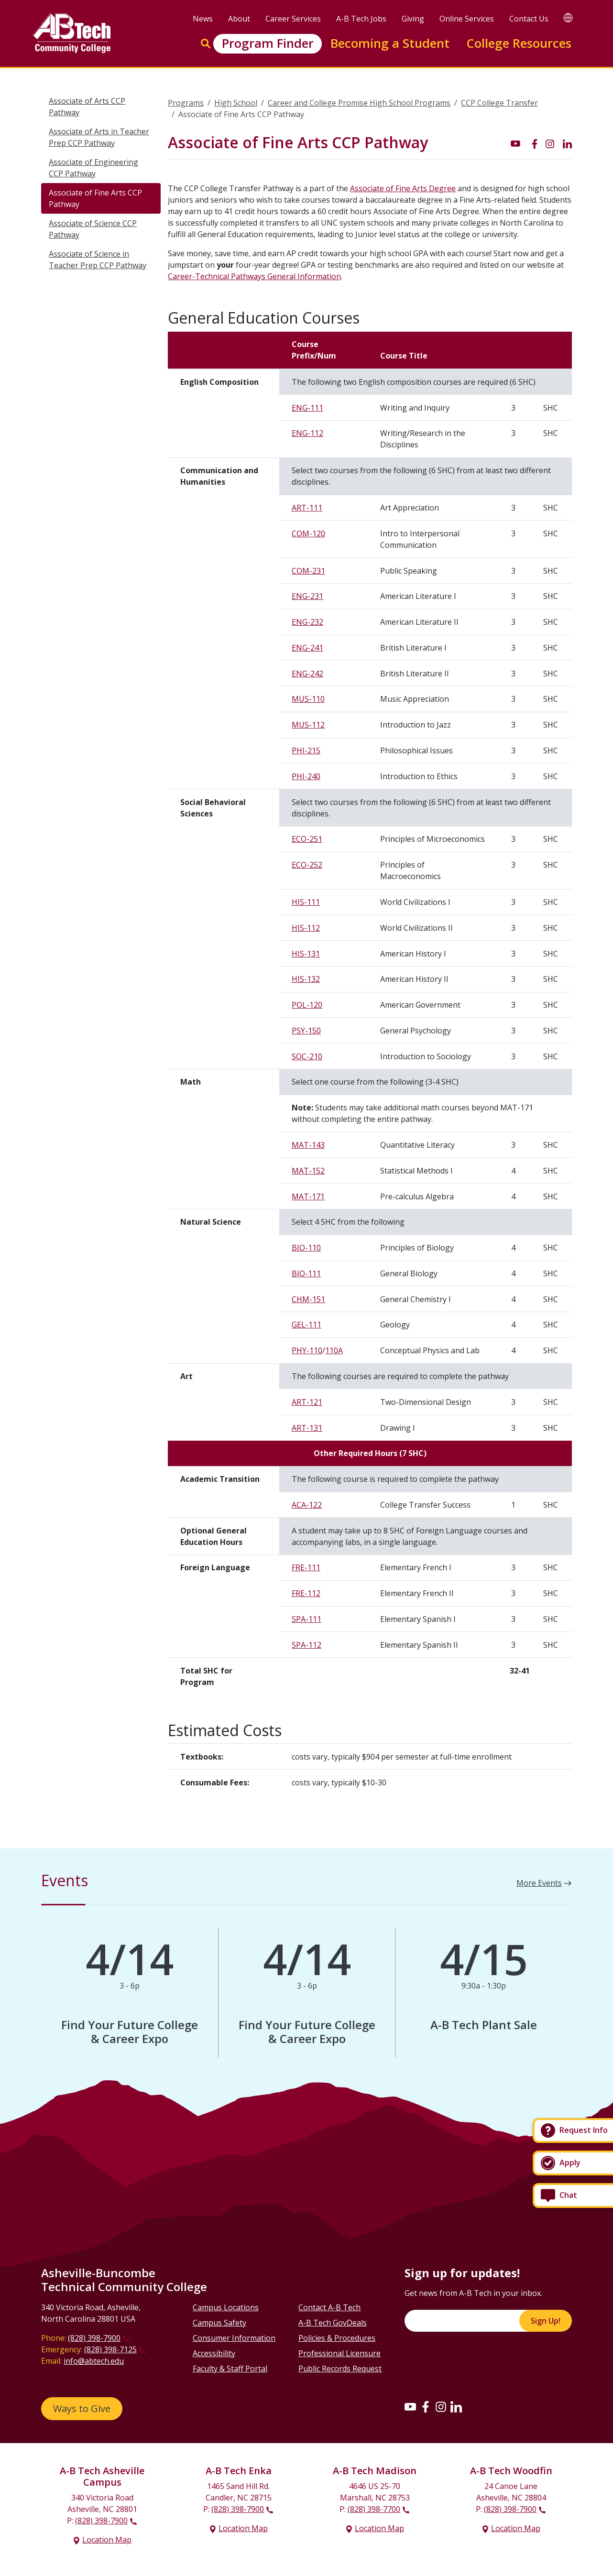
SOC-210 (307, 1056)
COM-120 (308, 533)
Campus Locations (226, 2307)
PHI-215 (306, 750)
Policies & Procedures (336, 2338)
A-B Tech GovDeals (332, 2322)
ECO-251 (307, 839)
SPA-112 (306, 1645)
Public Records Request (340, 2368)
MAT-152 (308, 1170)
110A (334, 1350)
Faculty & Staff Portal (230, 2368)
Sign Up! (545, 2320)
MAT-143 (308, 1145)
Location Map (106, 2539)
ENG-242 (307, 673)
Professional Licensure (339, 2353)
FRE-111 (306, 1567)
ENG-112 (307, 433)
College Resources (518, 43)
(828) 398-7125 (110, 2349)
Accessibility (214, 2353)
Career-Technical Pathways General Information (254, 276)
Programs (186, 103)
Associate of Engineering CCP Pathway (93, 168)
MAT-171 (308, 1196)
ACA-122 (307, 1505)
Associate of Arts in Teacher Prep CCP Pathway (99, 137)
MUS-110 (308, 699)
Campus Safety (219, 2322)
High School (235, 103)
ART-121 (307, 1402)
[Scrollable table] (370, 1016)
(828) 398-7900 (94, 2338)
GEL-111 (306, 1324)
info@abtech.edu (94, 2361)
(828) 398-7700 (374, 2509)
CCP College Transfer (499, 103)
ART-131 (307, 1428)
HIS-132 (306, 979)
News (203, 18)
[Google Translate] (568, 17)
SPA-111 (306, 1619)
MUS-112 (308, 724)
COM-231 (308, 570)
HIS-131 (306, 953)
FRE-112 (306, 1593)
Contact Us (528, 18)
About (239, 18)
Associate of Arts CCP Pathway (87, 107)
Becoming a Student (389, 43)
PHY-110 (307, 1350)
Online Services (466, 18)
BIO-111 (306, 1273)
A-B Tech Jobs (361, 18)
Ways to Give (81, 2408)
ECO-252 (307, 864)
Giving (413, 18)
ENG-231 (307, 596)
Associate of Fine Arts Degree (403, 188)
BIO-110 (306, 1247)
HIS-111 (306, 902)
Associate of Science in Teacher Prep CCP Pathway (97, 260)
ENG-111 (307, 407)
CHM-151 (308, 1299)
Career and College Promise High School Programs (359, 103)
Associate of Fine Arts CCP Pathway (95, 198)
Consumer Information (234, 2338)
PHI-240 (306, 776)
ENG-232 (307, 622)
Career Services (293, 18)
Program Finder (268, 43)
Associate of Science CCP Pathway (93, 229)
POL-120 (307, 1005)
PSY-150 (306, 1030)
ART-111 (307, 507)
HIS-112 (306, 928)
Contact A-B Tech (329, 2307)
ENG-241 (307, 647)
